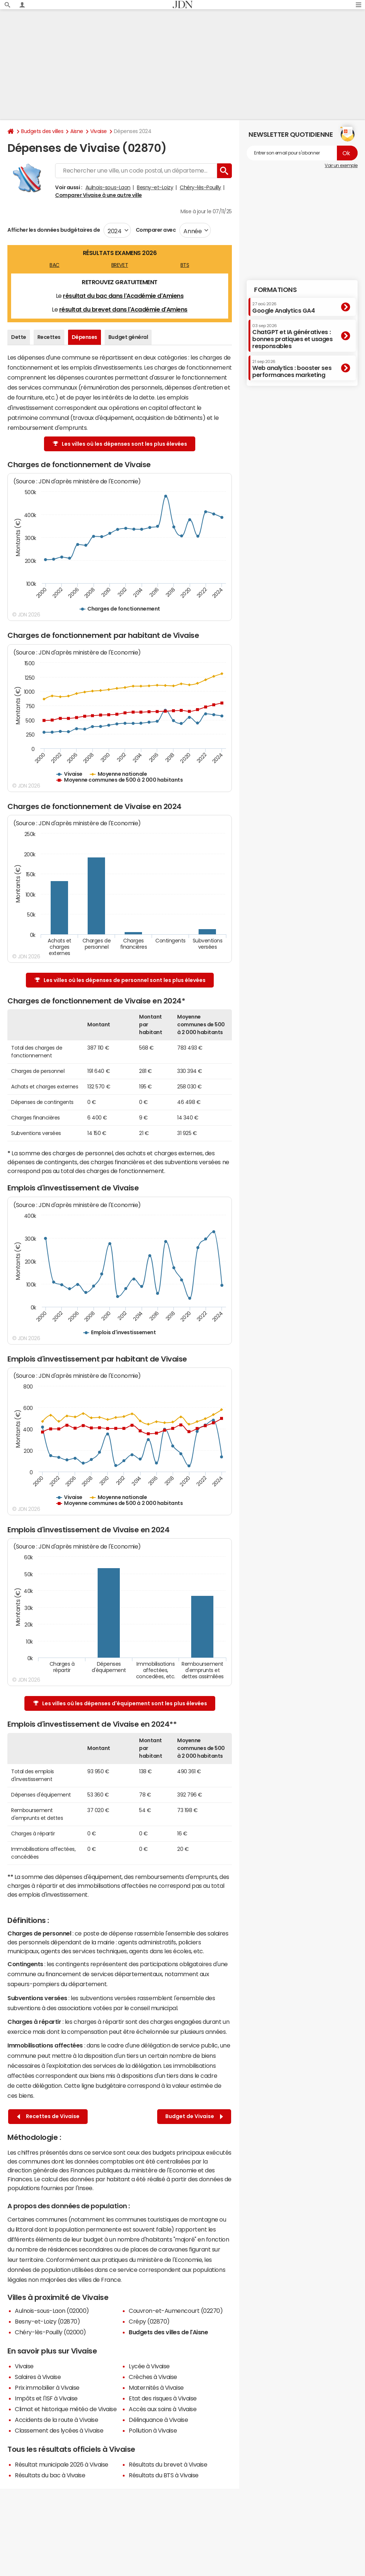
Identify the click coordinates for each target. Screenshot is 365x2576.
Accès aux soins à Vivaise (162, 2409)
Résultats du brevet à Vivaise (168, 2464)
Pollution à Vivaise (153, 2430)
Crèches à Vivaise (153, 2377)
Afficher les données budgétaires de (53, 229)
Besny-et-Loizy (155, 187)
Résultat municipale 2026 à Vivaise (61, 2464)
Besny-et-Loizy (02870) (47, 2321)
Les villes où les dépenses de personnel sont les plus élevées (120, 980)
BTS (184, 265)
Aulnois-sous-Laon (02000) (52, 2311)
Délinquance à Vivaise (158, 2420)
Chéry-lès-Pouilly (200, 187)
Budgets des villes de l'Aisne (168, 2332)
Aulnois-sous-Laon (108, 187)
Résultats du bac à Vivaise (50, 2475)
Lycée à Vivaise (149, 2366)
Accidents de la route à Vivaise (56, 2420)
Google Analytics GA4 (283, 307)
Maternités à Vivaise (156, 2387)
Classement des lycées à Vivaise (59, 2430)
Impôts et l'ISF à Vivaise (46, 2398)
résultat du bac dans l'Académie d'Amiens (123, 296)
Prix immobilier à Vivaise (47, 2387)
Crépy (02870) (149, 2321)
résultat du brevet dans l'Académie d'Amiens (123, 309)
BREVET (119, 265)
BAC (55, 265)
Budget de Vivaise (194, 2116)
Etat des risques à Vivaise (163, 2398)
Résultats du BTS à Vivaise (164, 2475)
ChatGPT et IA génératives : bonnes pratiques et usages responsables (292, 336)
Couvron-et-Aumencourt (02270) (176, 2311)
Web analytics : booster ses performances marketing (291, 369)
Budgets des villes (42, 131)
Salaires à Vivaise (38, 2377)
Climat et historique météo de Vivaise (65, 2409)
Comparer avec (155, 229)
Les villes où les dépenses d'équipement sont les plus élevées (120, 1703)
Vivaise (98, 131)
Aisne (76, 131)
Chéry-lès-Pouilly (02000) (50, 2332)
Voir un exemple (341, 165)
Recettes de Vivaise (48, 2116)
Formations (275, 289)
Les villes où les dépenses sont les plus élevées (120, 444)
